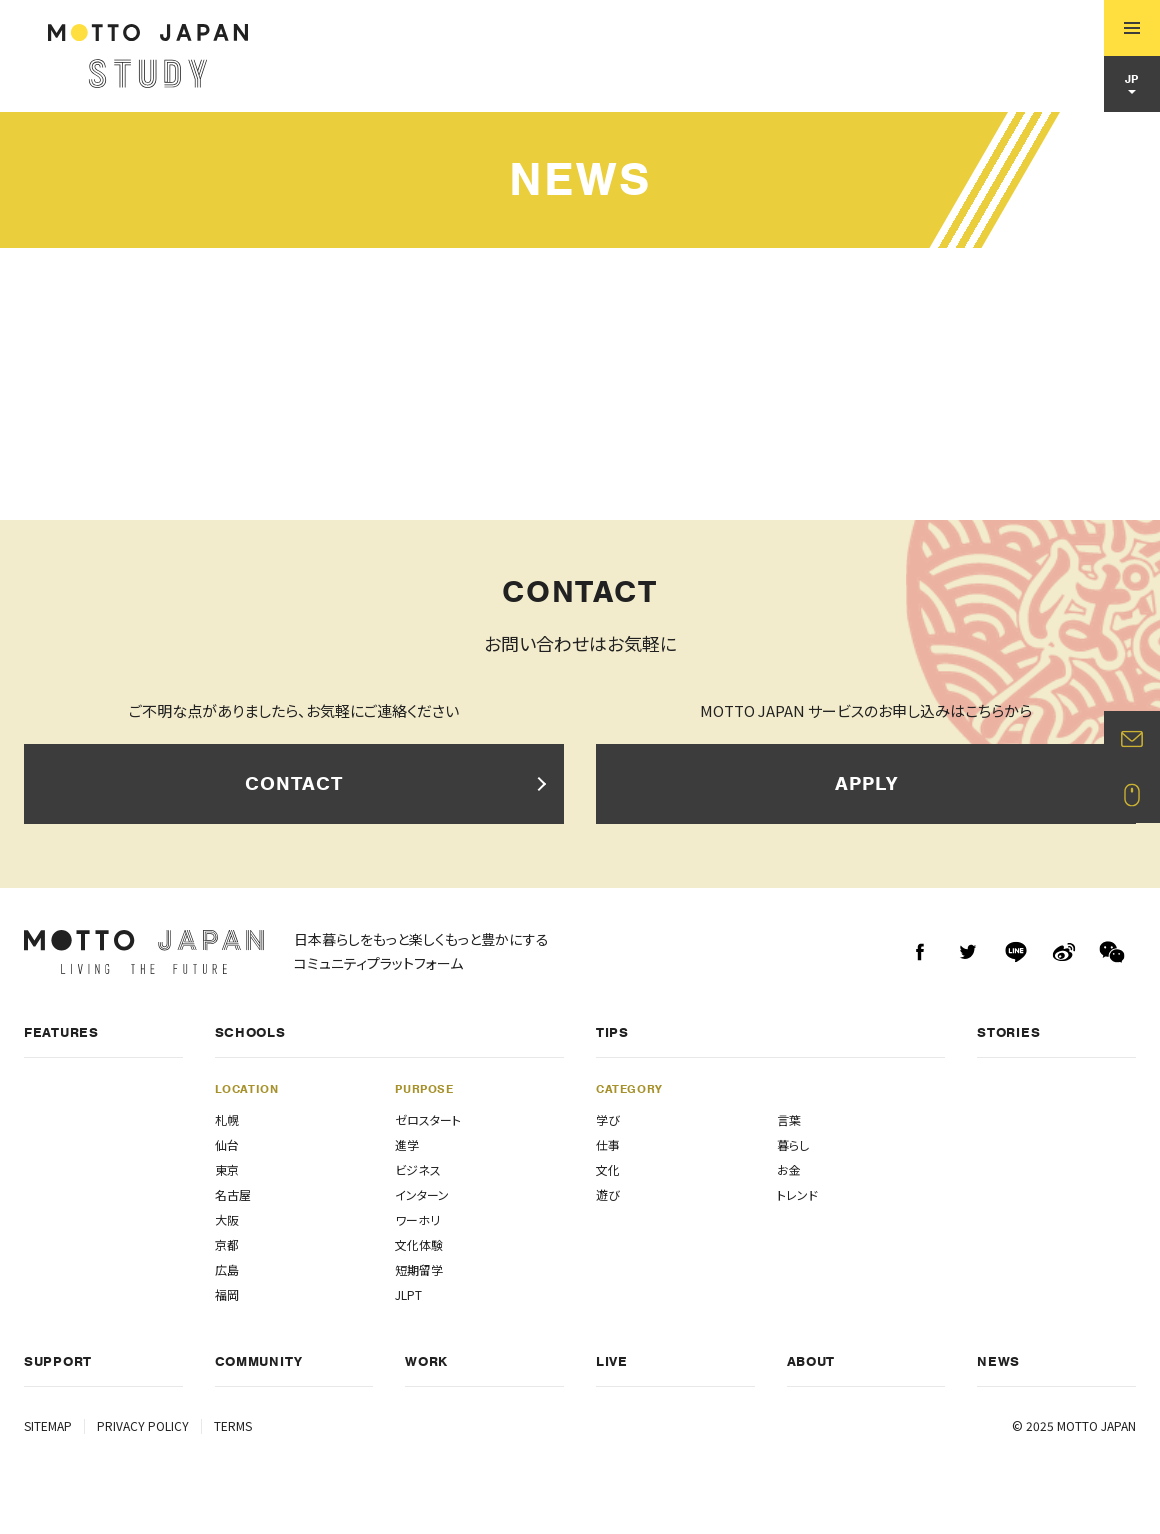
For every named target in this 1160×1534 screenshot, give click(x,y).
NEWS (998, 1361)
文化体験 (419, 1244)
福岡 (227, 1294)
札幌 (227, 1119)
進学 (407, 1144)
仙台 (227, 1144)
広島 (227, 1269)
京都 (227, 1244)
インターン (422, 1194)
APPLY (866, 783)
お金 (789, 1169)
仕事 (608, 1144)
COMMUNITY (259, 1361)
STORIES (1008, 1032)
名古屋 (233, 1194)
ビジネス (418, 1169)
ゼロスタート (428, 1119)
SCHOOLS (250, 1032)
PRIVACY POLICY (143, 1425)
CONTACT (294, 783)
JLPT (408, 1294)
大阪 (227, 1219)
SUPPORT (58, 1361)
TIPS (612, 1032)
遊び (608, 1194)
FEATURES (61, 1032)
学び (608, 1119)
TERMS (233, 1425)
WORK (426, 1361)
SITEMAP (48, 1425)
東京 (227, 1169)
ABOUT (811, 1361)
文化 (608, 1169)
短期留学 (419, 1269)
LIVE (612, 1361)
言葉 (789, 1119)
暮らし (793, 1144)
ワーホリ (417, 1219)
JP (1132, 79)
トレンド (797, 1194)
